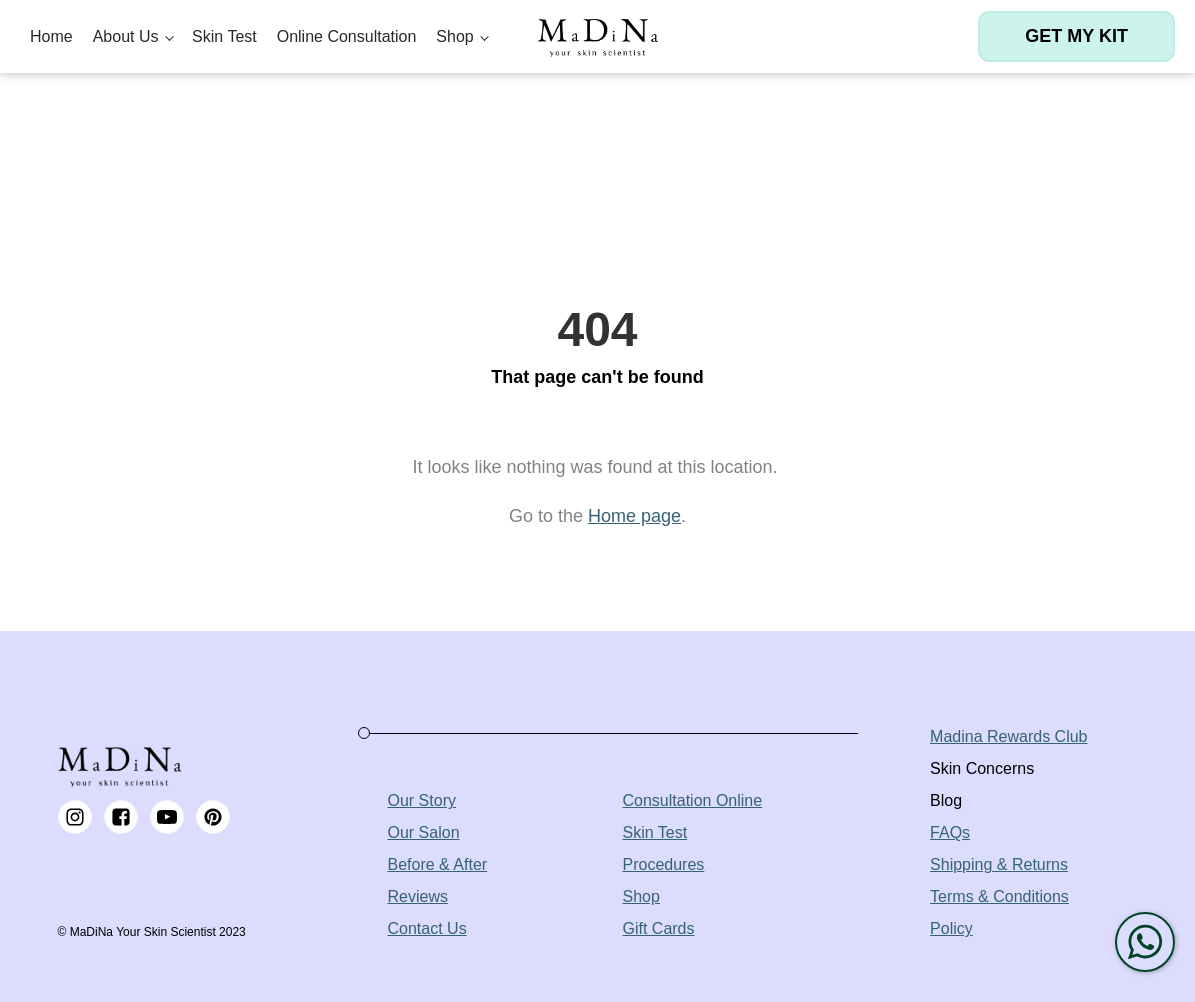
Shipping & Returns (999, 864)
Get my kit (1076, 36)
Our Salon (424, 832)
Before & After (438, 864)
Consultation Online (693, 800)
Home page (634, 516)
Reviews (418, 896)
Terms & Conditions (999, 896)
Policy (951, 928)
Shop (454, 36)
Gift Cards (659, 928)
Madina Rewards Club (1008, 736)
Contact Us (427, 928)
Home (51, 36)
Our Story (422, 800)
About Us (126, 36)
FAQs (950, 832)
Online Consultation (347, 36)
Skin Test (224, 36)
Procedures (664, 864)
